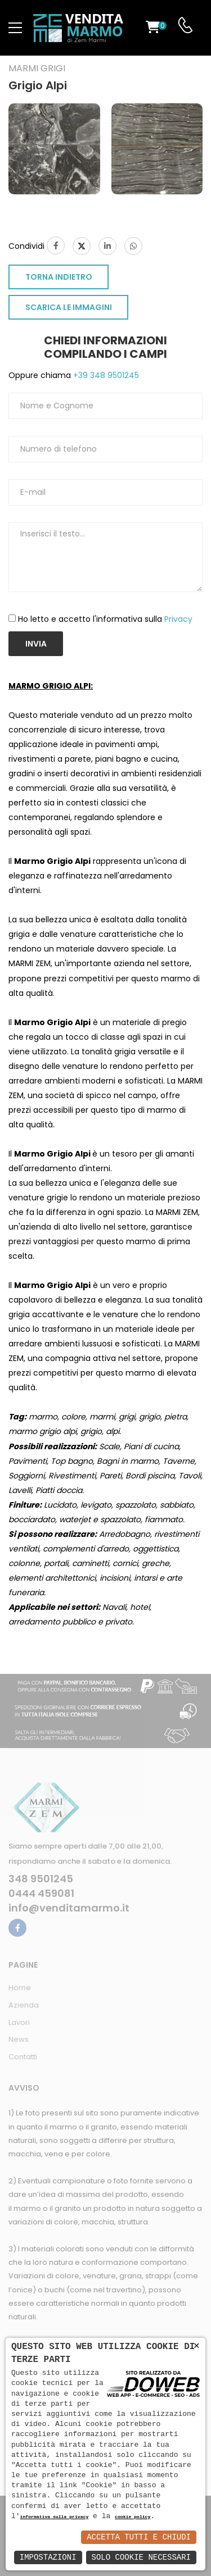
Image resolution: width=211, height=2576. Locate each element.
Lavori (19, 2022)
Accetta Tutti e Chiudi (139, 2537)
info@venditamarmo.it (68, 1908)
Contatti (22, 2056)
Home (19, 1987)
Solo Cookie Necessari (141, 2557)
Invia (36, 643)
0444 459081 (41, 1893)
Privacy (178, 619)
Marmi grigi (36, 68)
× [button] (197, 2346)
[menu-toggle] (15, 28)
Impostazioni (48, 2557)
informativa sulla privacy (54, 2517)
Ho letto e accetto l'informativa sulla (105, 619)
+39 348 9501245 (105, 375)
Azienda (23, 2005)
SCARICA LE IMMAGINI (68, 307)
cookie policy (132, 2517)
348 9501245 (40, 1879)
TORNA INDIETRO (58, 277)
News (18, 2039)
